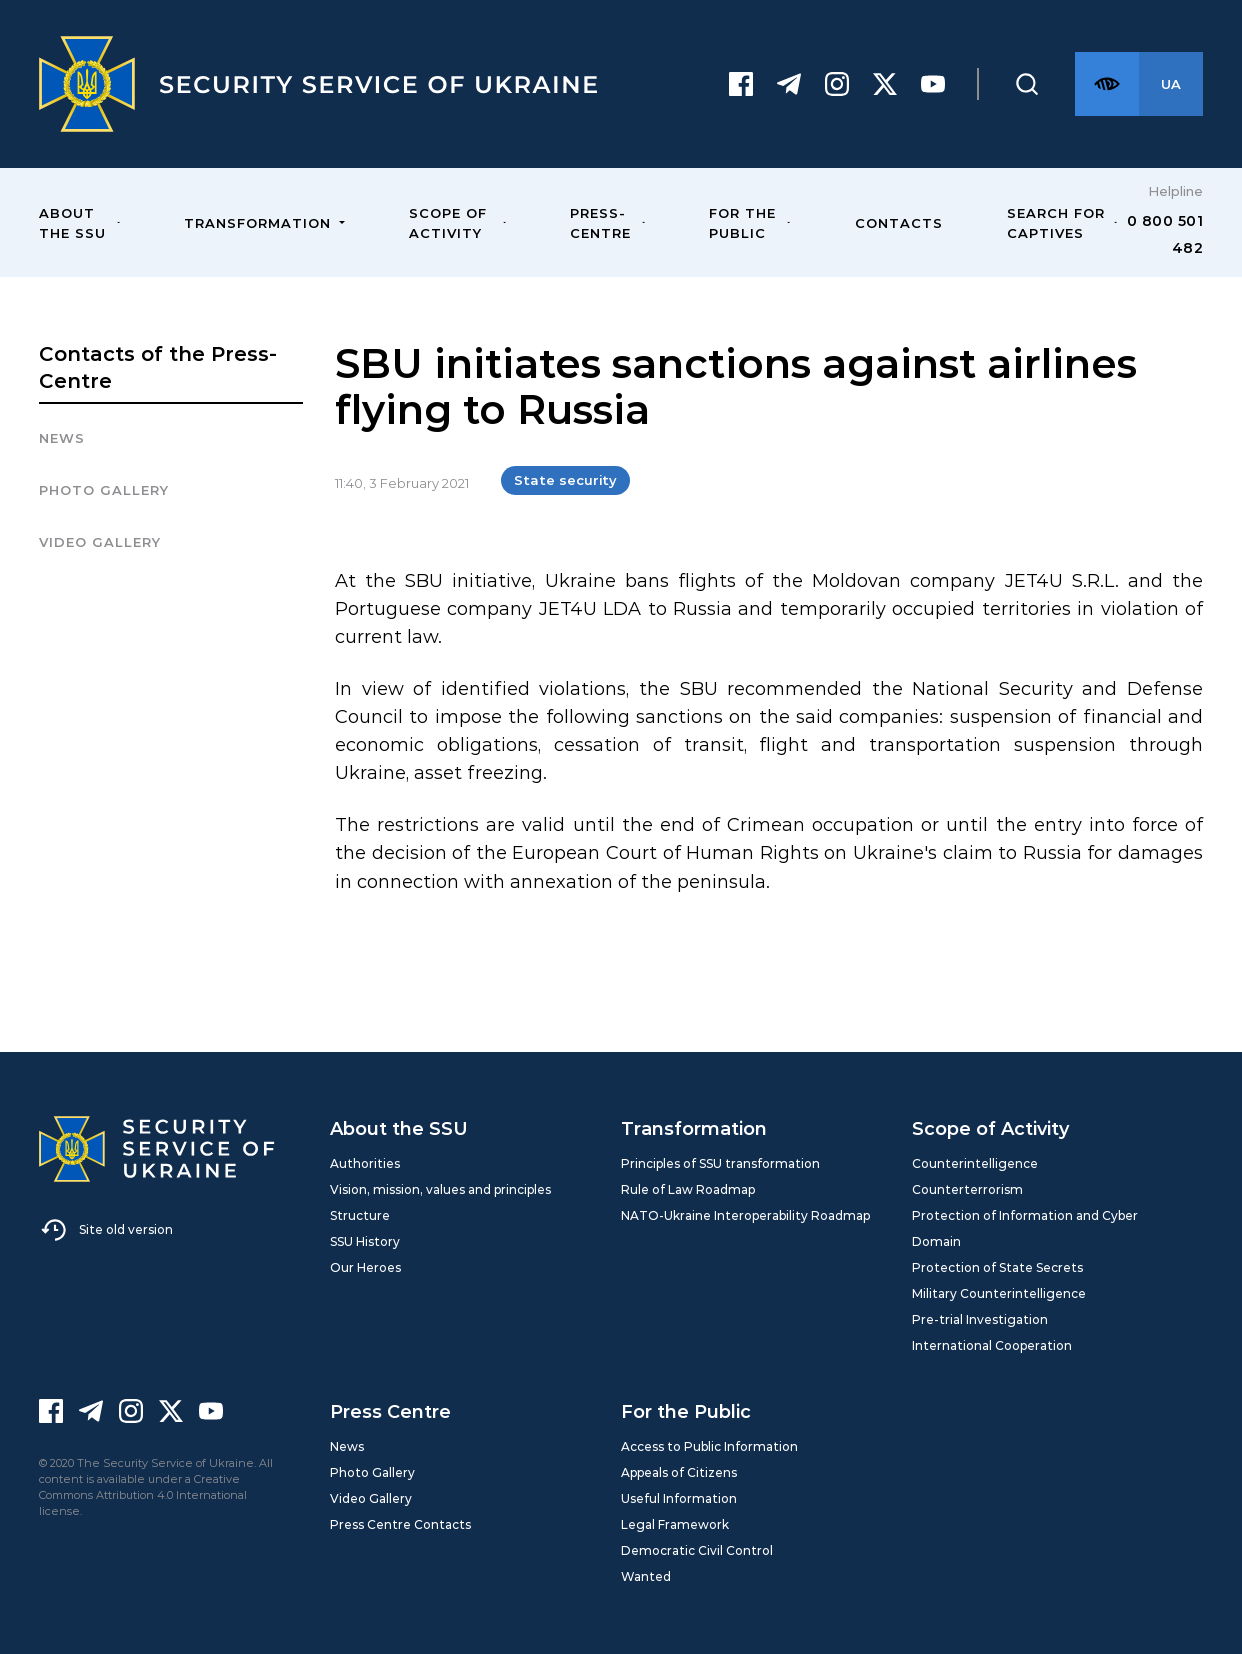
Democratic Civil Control (697, 1550)
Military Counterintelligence (999, 1293)
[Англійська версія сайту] (1171, 84)
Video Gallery (100, 542)
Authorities (365, 1163)
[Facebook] (741, 84)
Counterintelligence (975, 1163)
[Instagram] (837, 84)
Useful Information (679, 1498)
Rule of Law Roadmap (688, 1189)
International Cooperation (992, 1345)
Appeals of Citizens (679, 1472)
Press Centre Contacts (400, 1524)
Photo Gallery (372, 1472)
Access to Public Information (709, 1446)
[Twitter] (885, 84)
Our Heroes (365, 1267)
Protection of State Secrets (997, 1267)
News (62, 438)
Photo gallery (104, 490)
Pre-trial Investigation (980, 1319)
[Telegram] (789, 84)
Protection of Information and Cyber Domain (1025, 1228)
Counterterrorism (967, 1189)
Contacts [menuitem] (899, 223)
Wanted (646, 1576)
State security (565, 480)
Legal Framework (675, 1524)
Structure (360, 1215)
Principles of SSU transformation (720, 1163)
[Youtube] (933, 84)
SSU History (365, 1241)
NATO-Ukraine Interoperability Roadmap (745, 1215)
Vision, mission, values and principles (440, 1189)
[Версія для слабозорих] (1107, 84)
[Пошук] (1027, 84)
